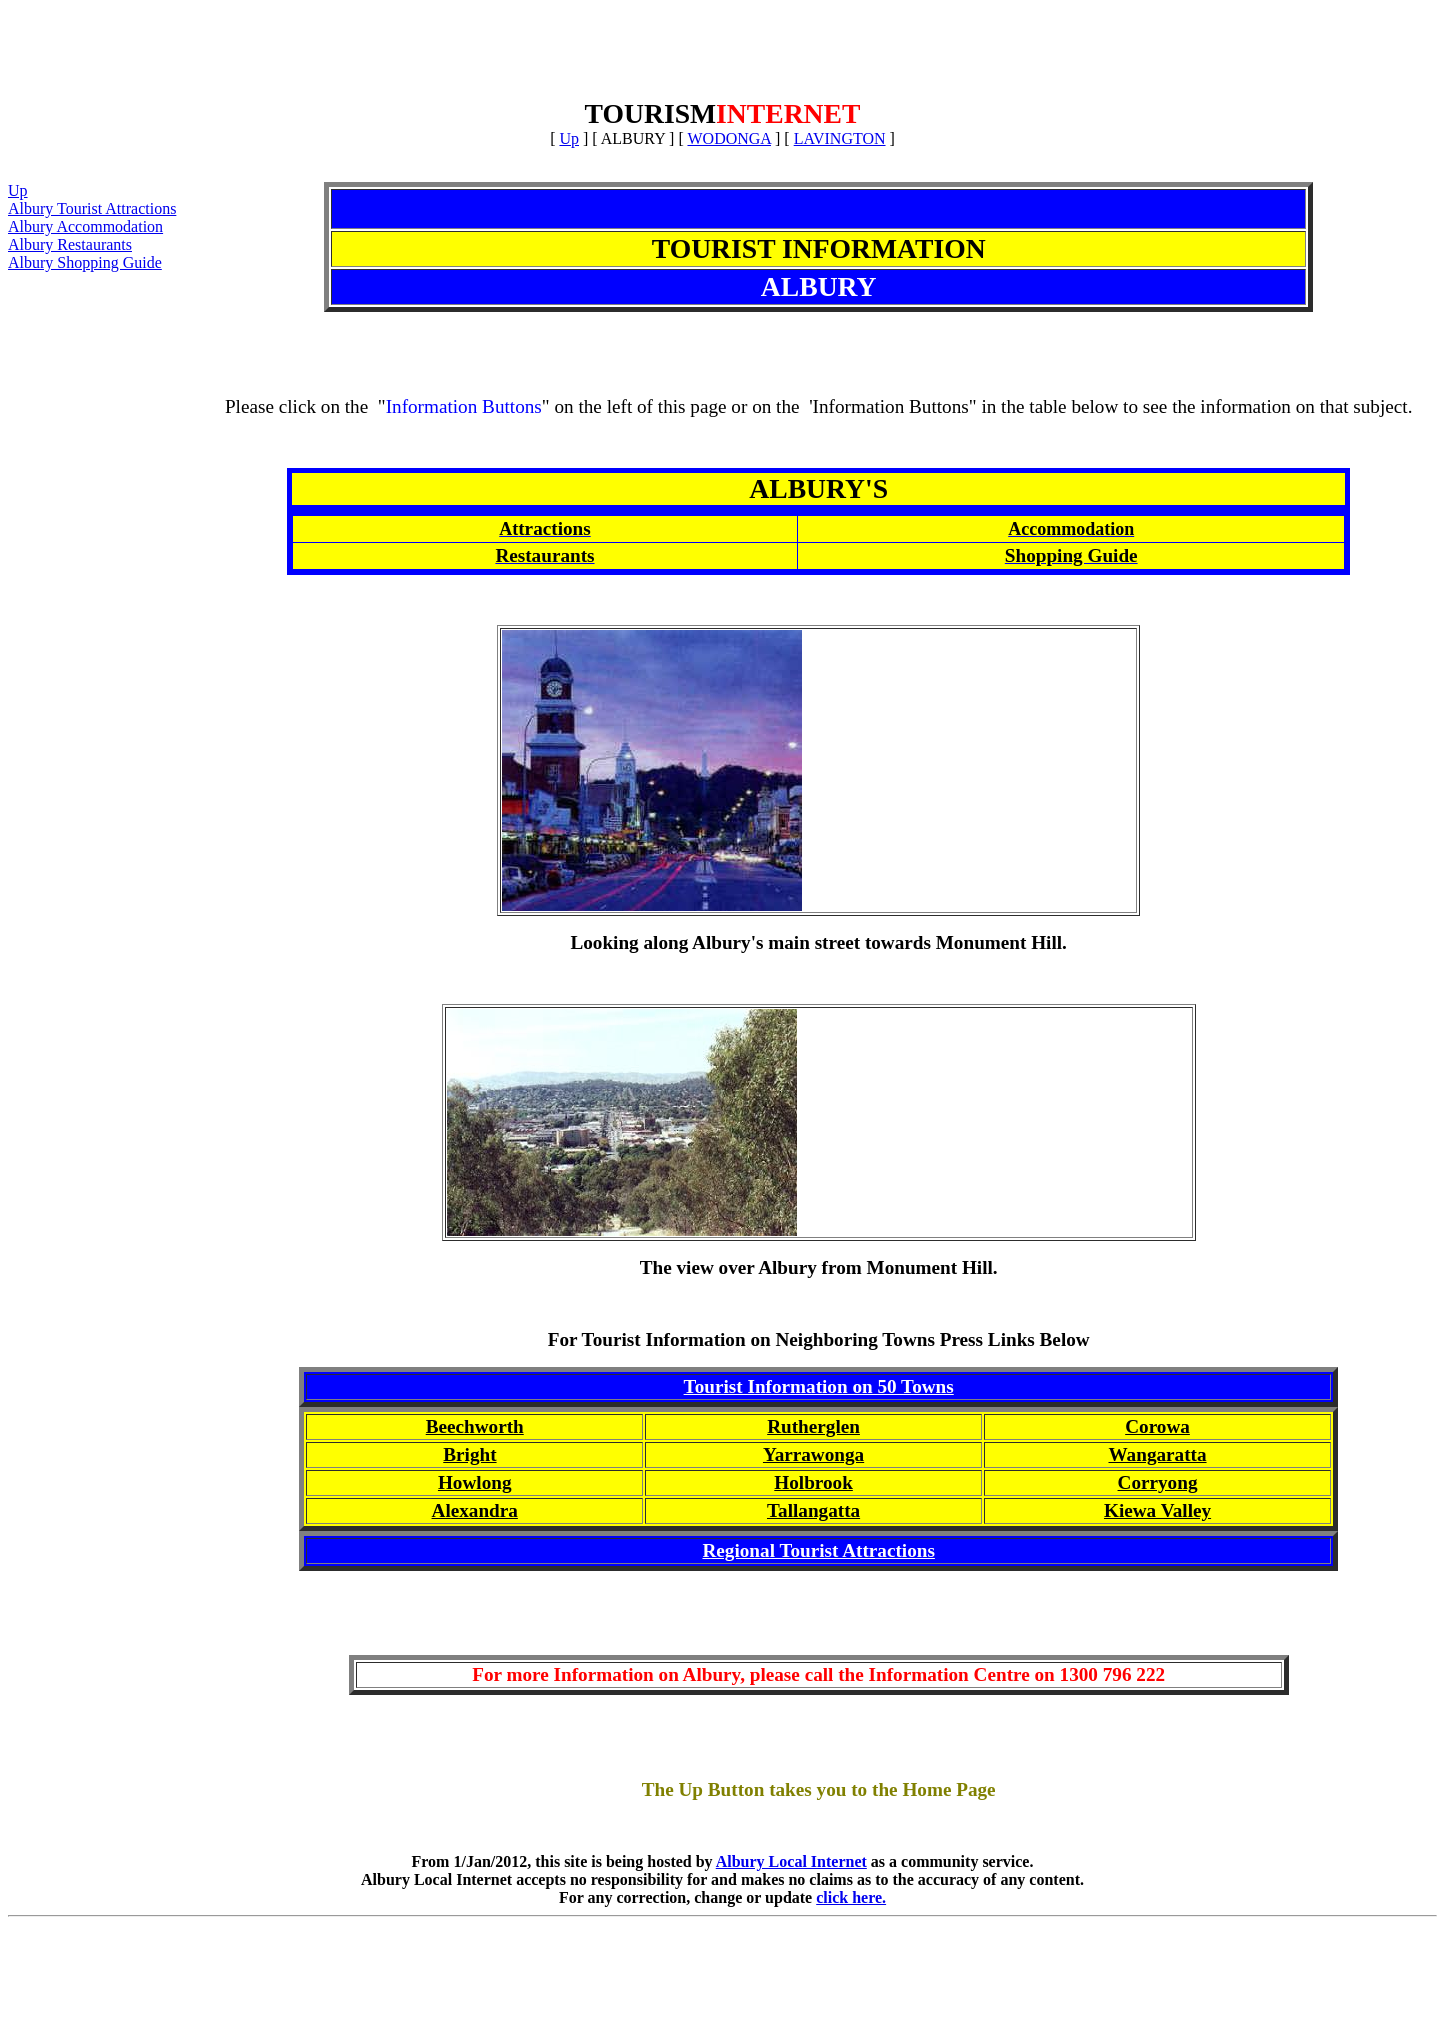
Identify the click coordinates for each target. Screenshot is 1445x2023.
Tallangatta (813, 1510)
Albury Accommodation (85, 226)
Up (569, 138)
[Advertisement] (723, 53)
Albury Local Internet (791, 1861)
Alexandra (475, 1510)
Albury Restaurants (70, 244)
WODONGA (729, 138)
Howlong (475, 1482)
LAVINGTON (840, 138)
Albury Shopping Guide (85, 262)
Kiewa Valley (1157, 1510)
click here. (851, 1897)
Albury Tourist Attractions (92, 208)
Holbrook (813, 1482)
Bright (469, 1454)
